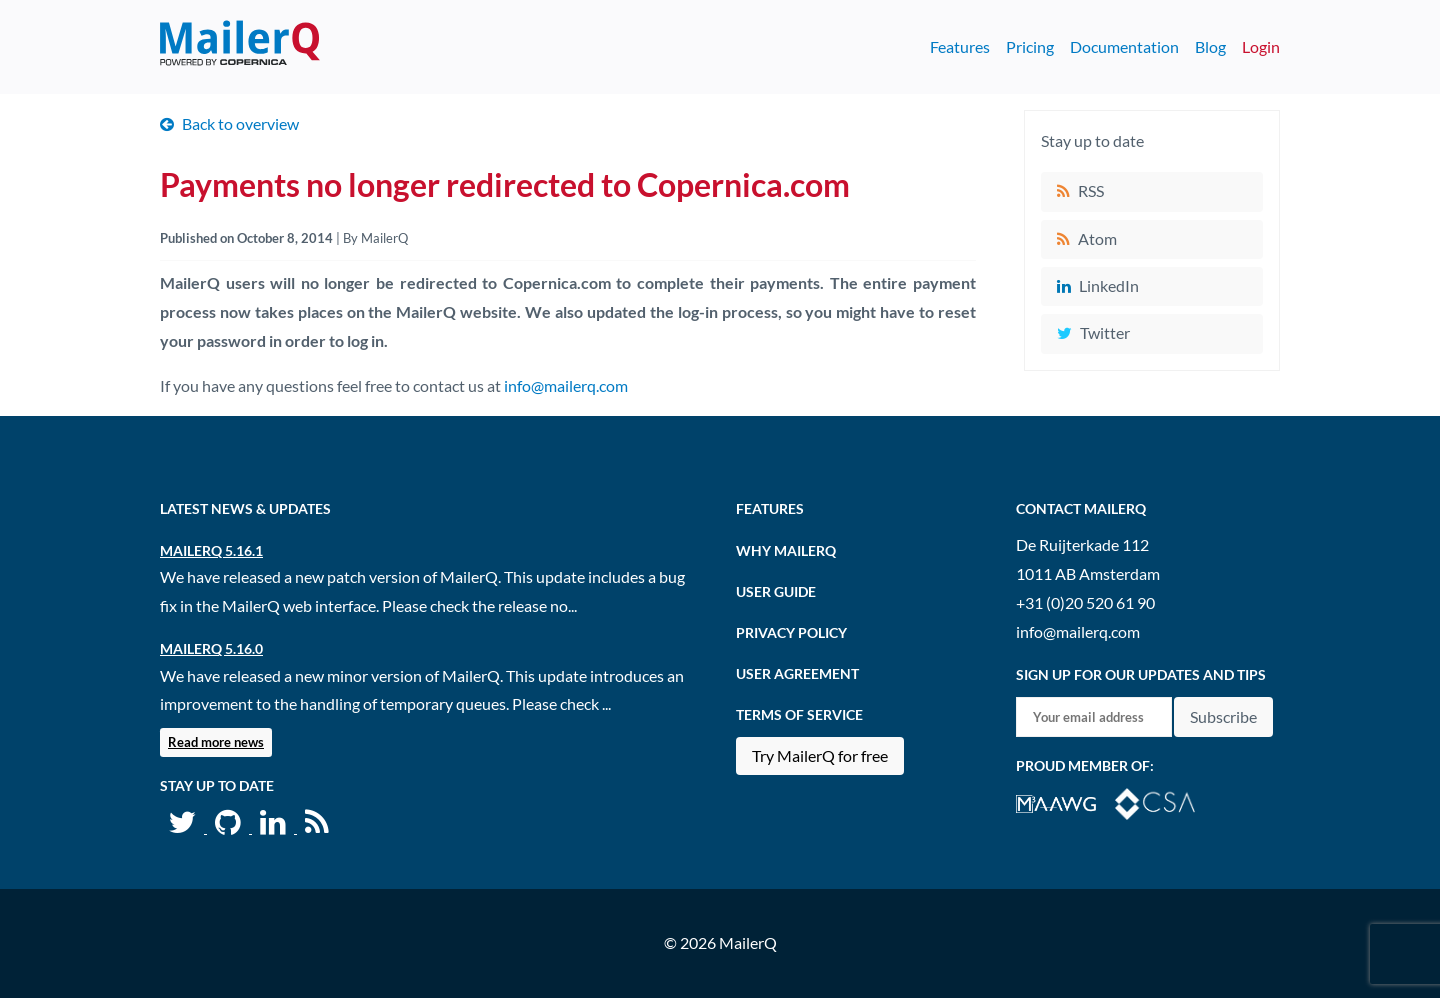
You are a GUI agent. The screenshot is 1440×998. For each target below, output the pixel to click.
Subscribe (1223, 716)
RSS (1091, 190)
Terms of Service (799, 714)
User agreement (797, 673)
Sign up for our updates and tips (1141, 674)
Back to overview (240, 123)
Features (960, 46)
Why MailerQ (786, 550)
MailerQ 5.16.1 (211, 550)
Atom (1097, 238)
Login (1261, 46)
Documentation (1124, 46)
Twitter (1105, 332)
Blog (1210, 46)
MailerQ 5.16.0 (211, 648)
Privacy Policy (791, 632)
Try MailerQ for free (820, 755)
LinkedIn (1109, 285)
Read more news (216, 742)
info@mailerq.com (566, 385)
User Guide (776, 591)
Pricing (1030, 46)
